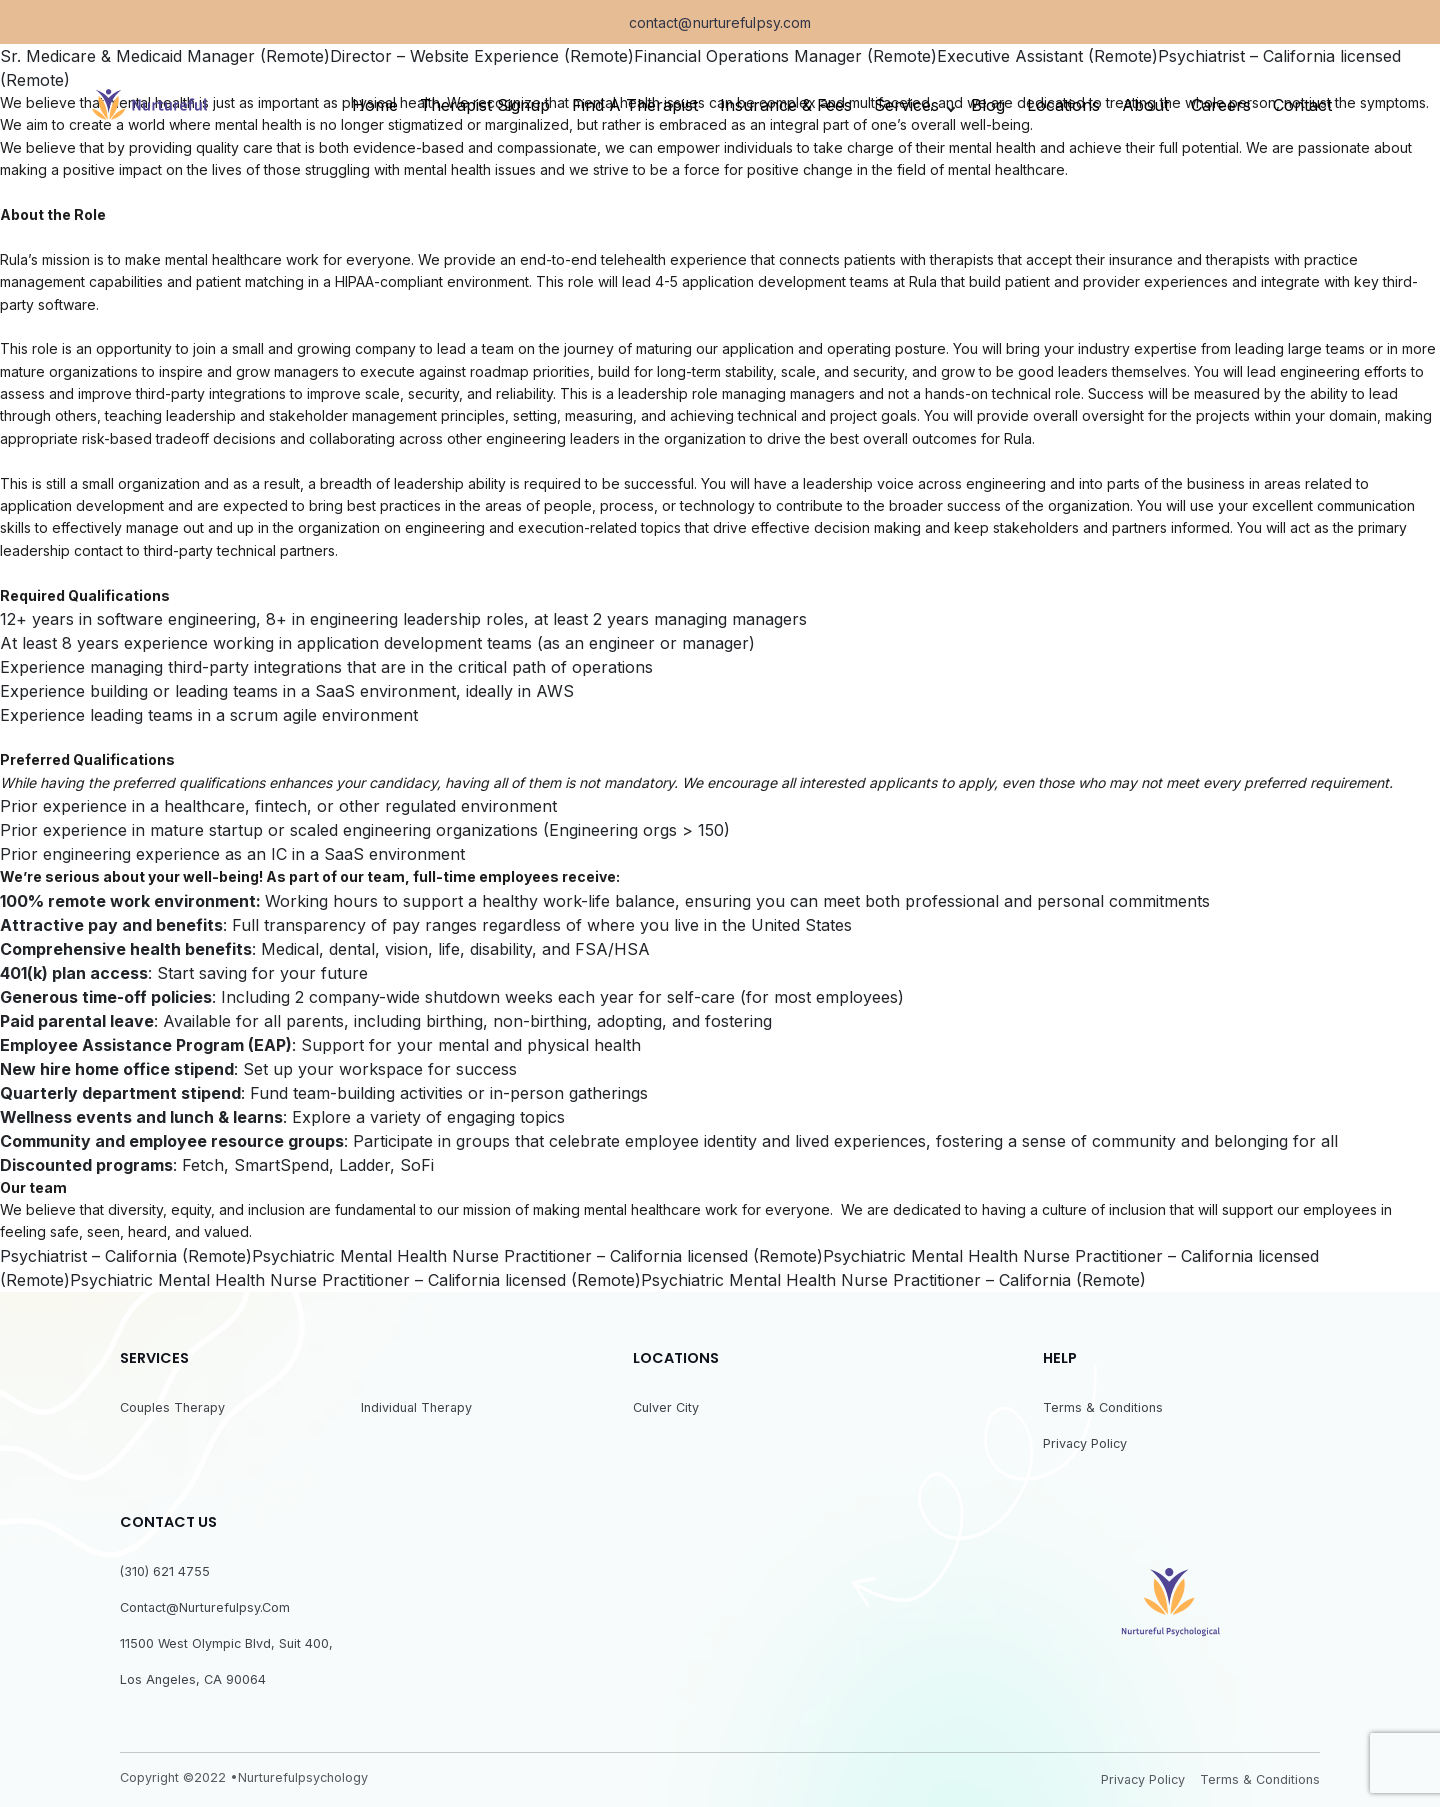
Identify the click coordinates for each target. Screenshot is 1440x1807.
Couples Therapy (172, 1407)
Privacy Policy (1085, 1443)
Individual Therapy (416, 1407)
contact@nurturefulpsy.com (720, 23)
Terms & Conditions (1103, 1407)
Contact (1302, 105)
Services (906, 105)
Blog (988, 105)
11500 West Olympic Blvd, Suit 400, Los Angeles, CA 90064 (226, 1661)
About (1145, 105)
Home (375, 105)
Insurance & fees (786, 105)
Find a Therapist (635, 105)
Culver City (666, 1407)
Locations (1063, 105)
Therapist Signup (485, 105)
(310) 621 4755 (165, 1571)
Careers (1221, 105)
